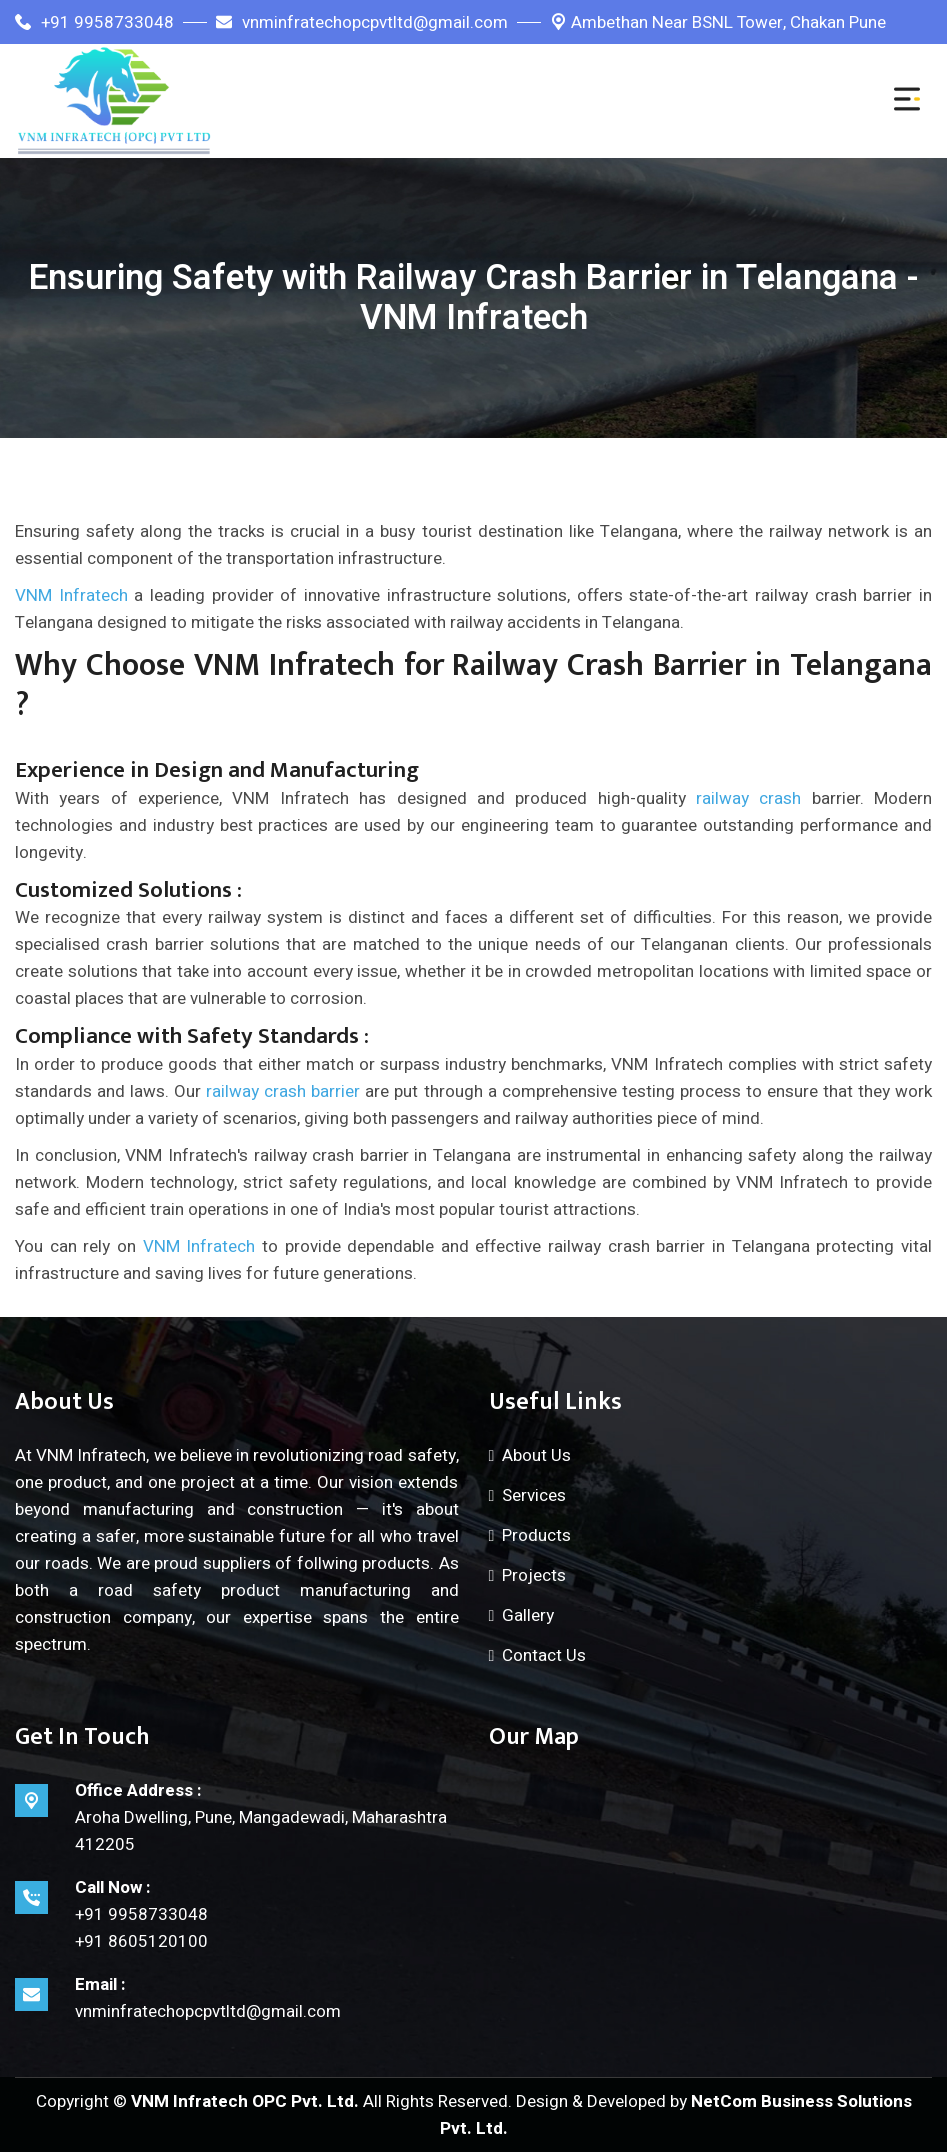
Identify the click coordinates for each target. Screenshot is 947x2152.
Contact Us (544, 1655)
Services (534, 1495)
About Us (536, 1455)
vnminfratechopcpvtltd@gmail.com (362, 22)
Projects (534, 1575)
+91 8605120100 (141, 1941)
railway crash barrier (283, 1091)
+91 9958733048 (94, 22)
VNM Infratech (71, 595)
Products (536, 1535)
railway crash (748, 798)
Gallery (528, 1615)
